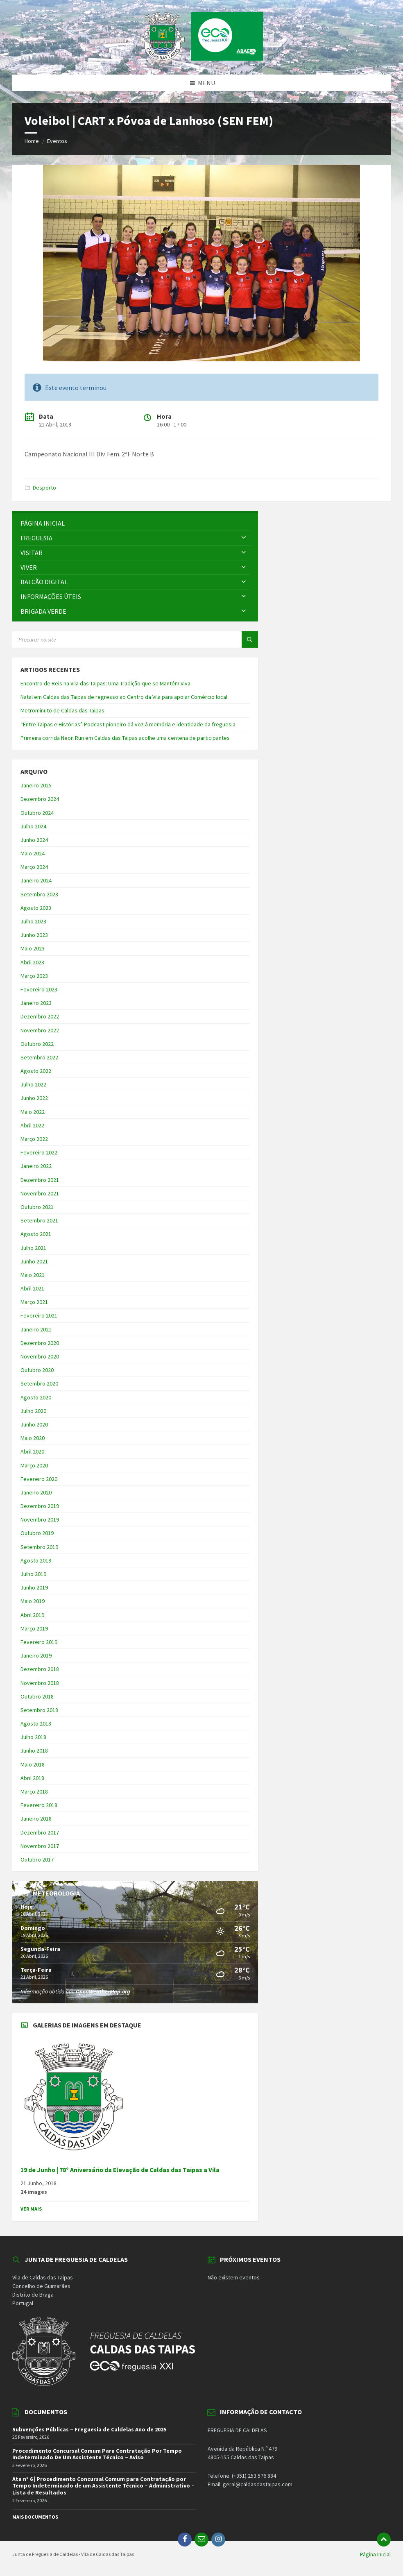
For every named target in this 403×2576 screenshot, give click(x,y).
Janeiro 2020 (36, 1492)
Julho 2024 (33, 826)
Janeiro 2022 (36, 1166)
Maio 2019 (32, 1601)
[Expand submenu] (244, 538)
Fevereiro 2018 (38, 1805)
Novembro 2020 (39, 1356)
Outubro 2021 (37, 1207)
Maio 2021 (32, 1275)
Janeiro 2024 (36, 880)
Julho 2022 (33, 1084)
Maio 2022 (32, 1112)
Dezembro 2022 (39, 1016)
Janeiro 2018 (36, 1818)
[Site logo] (201, 58)
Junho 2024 (34, 840)
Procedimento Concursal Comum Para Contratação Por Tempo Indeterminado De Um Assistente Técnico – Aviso (97, 2454)
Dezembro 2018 (39, 1669)
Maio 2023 (32, 948)
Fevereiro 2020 (38, 1479)
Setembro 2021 (39, 1220)
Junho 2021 (34, 1261)
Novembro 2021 (39, 1193)
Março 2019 (34, 1628)
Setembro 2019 (39, 1547)
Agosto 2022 (35, 1071)
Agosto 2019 (35, 1560)
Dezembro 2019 (39, 1506)
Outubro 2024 (37, 812)
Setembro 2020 (39, 1383)
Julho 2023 (33, 921)
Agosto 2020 (35, 1397)
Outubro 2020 (37, 1370)
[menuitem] (135, 523)
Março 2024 (34, 867)
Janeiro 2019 (36, 1655)
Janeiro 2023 (36, 1003)
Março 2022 (34, 1139)
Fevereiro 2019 (38, 1642)
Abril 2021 (32, 1288)
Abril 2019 (32, 1615)
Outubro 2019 (37, 1533)
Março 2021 (34, 1302)
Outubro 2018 (37, 1696)
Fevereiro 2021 (38, 1315)
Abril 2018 (32, 1778)
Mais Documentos (35, 2517)
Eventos (57, 141)
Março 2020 (34, 1465)
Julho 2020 (33, 1411)
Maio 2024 (32, 853)
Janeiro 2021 (36, 1329)
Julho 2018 (33, 1737)
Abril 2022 (32, 1125)
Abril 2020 (32, 1451)
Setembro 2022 (39, 1057)
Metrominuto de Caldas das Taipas (62, 710)
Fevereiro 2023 (38, 989)
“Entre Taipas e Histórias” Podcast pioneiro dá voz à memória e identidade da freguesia (127, 724)
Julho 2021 (33, 1248)
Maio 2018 (32, 1764)
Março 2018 (34, 1791)
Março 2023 (34, 976)
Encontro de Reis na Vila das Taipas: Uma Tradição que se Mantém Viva (105, 683)
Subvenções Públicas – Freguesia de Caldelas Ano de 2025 (89, 2429)
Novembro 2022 (39, 1030)
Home (32, 141)
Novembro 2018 (39, 1683)
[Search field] (114, 639)
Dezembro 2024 (39, 799)
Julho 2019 (33, 1574)
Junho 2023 (34, 935)
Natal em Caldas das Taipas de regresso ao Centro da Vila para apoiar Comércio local (123, 697)
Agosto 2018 (35, 1723)
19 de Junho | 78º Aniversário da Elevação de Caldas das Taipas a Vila (120, 2170)
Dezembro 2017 (39, 1832)
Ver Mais (31, 2209)
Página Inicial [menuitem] (375, 2554)
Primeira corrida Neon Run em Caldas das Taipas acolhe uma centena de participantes (125, 738)
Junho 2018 (34, 1750)
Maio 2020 (32, 1438)
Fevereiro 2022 (38, 1152)
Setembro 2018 (39, 1710)
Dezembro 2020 (39, 1343)
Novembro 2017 (39, 1846)
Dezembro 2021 (39, 1180)
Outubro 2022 (37, 1044)
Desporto (44, 487)
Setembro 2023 (39, 894)
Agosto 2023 (35, 908)
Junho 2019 (34, 1587)
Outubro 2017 (37, 1859)
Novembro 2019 (39, 1519)
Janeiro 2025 (36, 785)
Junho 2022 (34, 1098)
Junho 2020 (34, 1424)
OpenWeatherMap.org (103, 1991)
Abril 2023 (32, 962)
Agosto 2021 (35, 1234)
